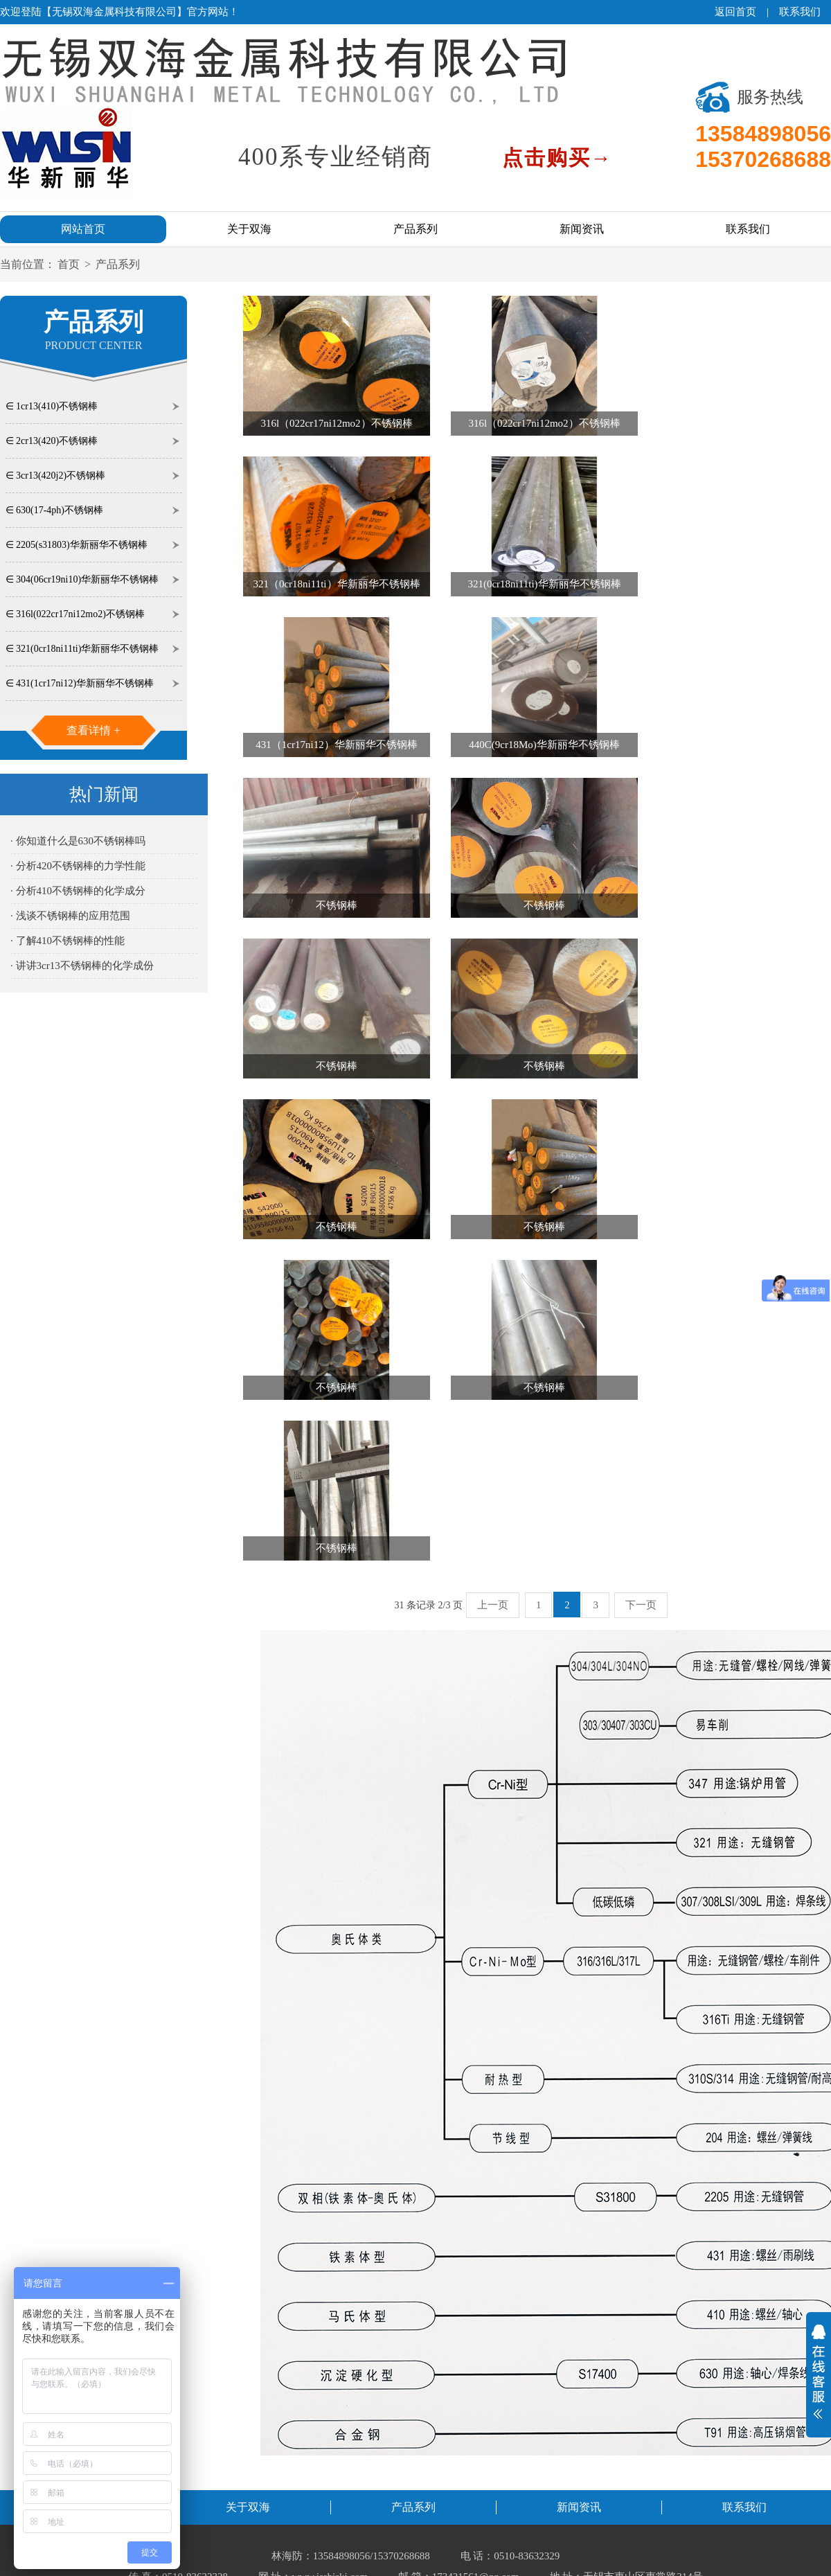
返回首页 (735, 11)
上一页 (492, 1604)
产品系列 (415, 229)
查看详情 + (93, 730)
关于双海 (249, 229)
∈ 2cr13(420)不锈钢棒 (52, 441)
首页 (68, 264)
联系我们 (800, 11)
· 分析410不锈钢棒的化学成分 (77, 890)
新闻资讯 (582, 229)
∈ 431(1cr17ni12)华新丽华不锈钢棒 (80, 683)
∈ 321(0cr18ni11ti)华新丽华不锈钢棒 (82, 648)
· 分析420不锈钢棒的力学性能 (77, 865)
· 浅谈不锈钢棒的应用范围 (70, 915)
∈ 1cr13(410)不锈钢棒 (52, 406)
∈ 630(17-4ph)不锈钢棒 (55, 510)
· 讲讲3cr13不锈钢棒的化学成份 (82, 965)
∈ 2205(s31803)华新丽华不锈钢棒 (77, 545)
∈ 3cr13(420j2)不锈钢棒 (56, 475)
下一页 (640, 1604)
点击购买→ (557, 157)
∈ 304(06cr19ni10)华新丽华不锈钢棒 (82, 579)
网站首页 (83, 229)
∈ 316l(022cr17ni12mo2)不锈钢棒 (75, 614)
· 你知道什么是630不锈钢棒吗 (77, 840)
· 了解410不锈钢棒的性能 (67, 940)
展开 (818, 2372)
